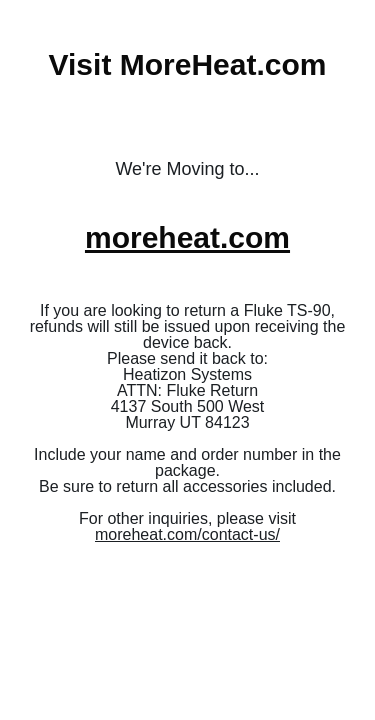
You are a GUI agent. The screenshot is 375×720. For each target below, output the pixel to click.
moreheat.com (187, 237)
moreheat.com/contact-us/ (187, 534)
